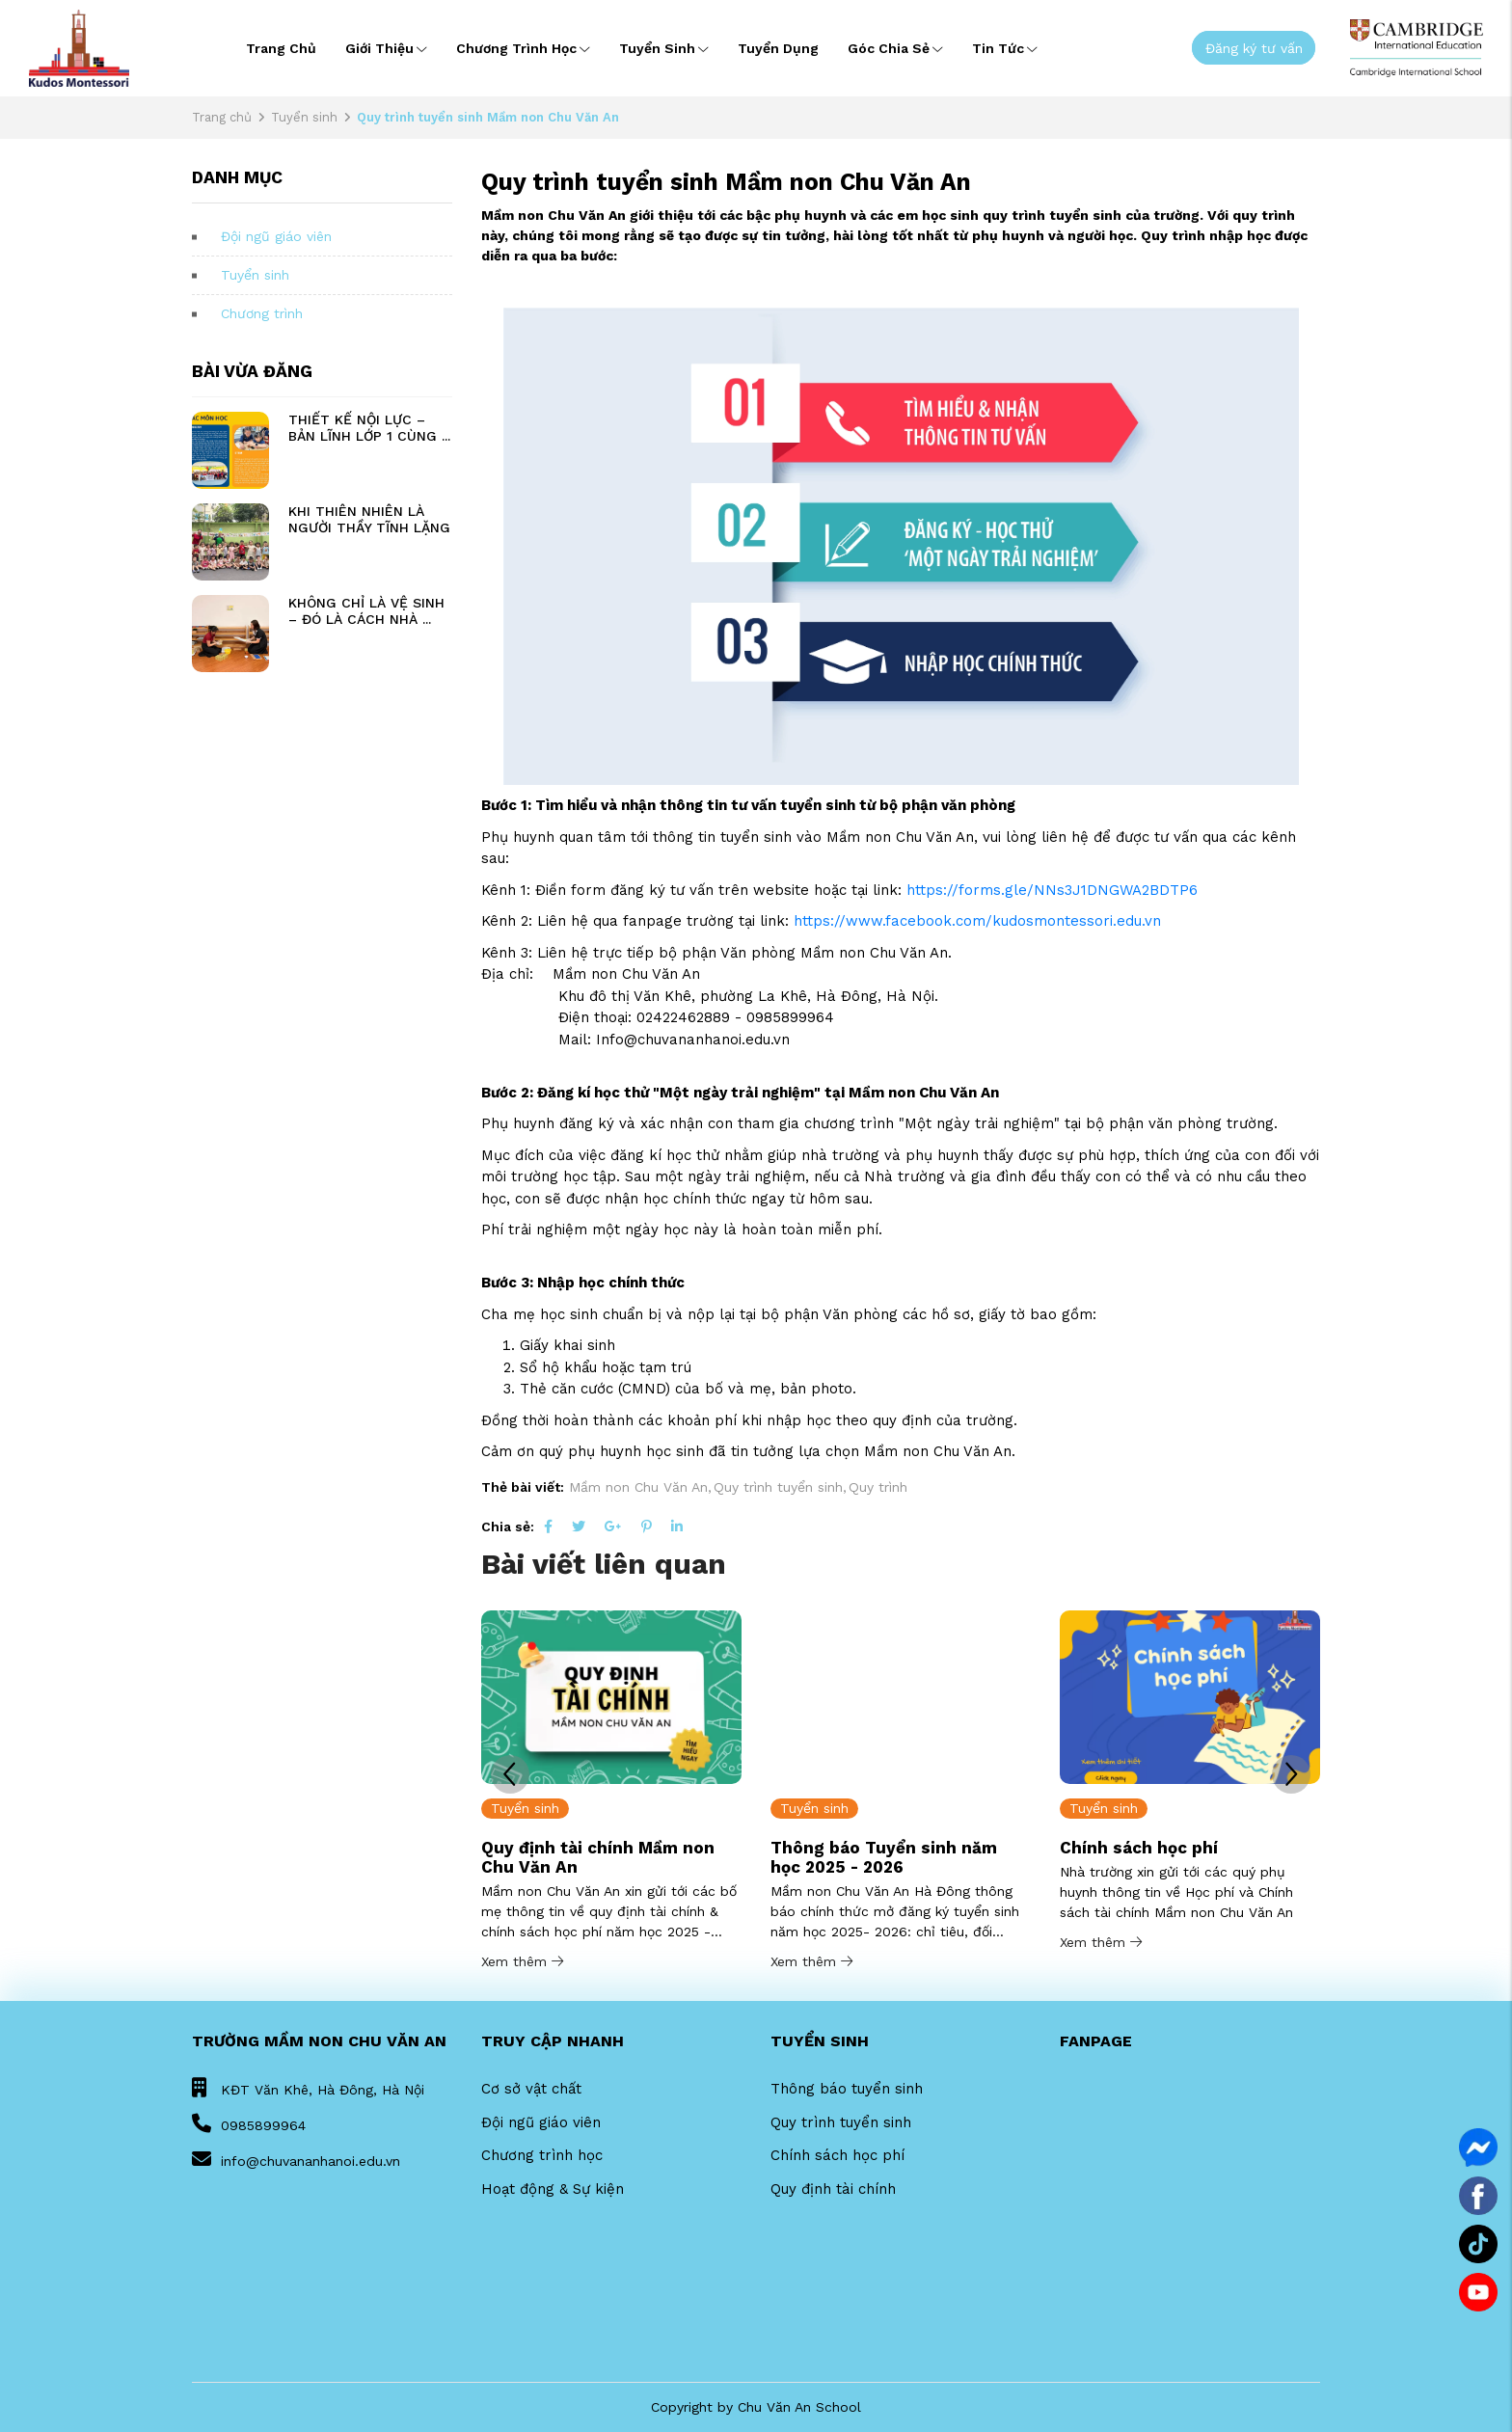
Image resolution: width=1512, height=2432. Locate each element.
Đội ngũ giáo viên (276, 236)
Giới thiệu (386, 48)
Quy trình (878, 1487)
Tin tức (1005, 48)
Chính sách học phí (1139, 1847)
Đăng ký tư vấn (1254, 47)
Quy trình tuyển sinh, (780, 1487)
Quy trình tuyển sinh (840, 2122)
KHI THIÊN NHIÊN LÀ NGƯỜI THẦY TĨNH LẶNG (369, 519)
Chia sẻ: (507, 1526)
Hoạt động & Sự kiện (552, 2189)
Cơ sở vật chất (531, 2088)
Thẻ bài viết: (522, 1487)
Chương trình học (523, 48)
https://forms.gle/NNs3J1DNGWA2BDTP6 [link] (1052, 890)
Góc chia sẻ (895, 48)
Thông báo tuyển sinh (846, 2088)
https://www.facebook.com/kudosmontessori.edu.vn (977, 921)
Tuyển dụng (778, 48)
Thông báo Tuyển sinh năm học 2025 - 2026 (883, 1857)
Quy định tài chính (833, 2189)
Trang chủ (281, 48)
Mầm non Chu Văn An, (640, 1487)
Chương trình (262, 313)
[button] (1291, 1774)
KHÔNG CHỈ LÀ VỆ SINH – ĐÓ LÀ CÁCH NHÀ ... (366, 611)
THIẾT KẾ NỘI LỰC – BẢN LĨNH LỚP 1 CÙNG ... (369, 428)
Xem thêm (522, 1961)
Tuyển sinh (664, 48)
